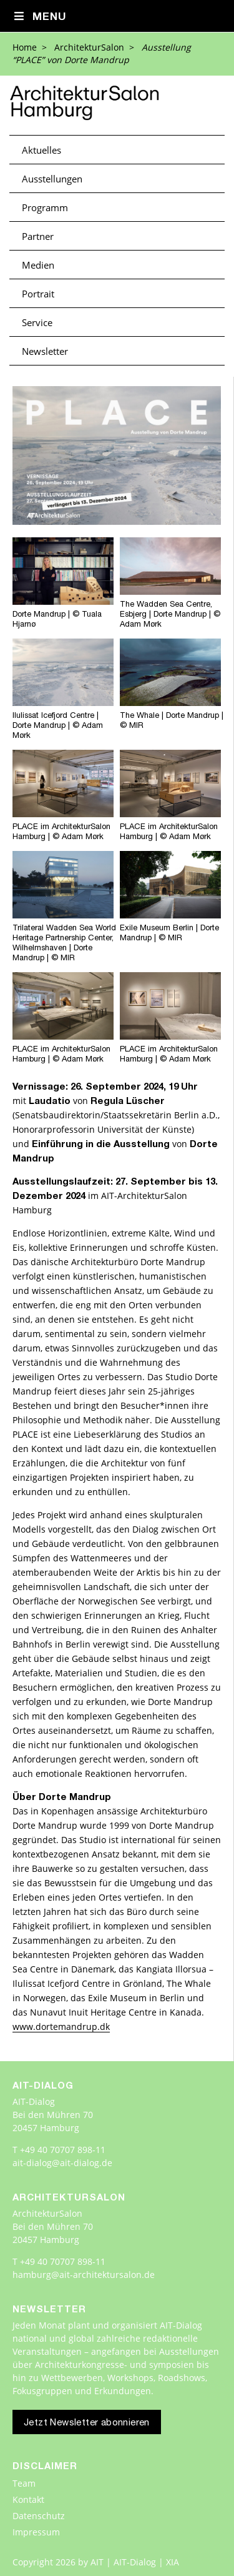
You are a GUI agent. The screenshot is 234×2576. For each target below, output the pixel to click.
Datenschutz (38, 2516)
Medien (38, 265)
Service (37, 322)
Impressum (36, 2532)
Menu (39, 17)
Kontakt (28, 2499)
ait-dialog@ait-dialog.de (62, 2163)
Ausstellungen (52, 178)
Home (24, 47)
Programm (45, 207)
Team (24, 2483)
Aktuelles (41, 150)
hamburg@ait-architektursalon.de (83, 2274)
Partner (38, 236)
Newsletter (45, 351)
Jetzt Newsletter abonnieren (87, 2423)
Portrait (38, 293)
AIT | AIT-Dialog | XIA (134, 2562)
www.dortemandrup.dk (61, 2026)
